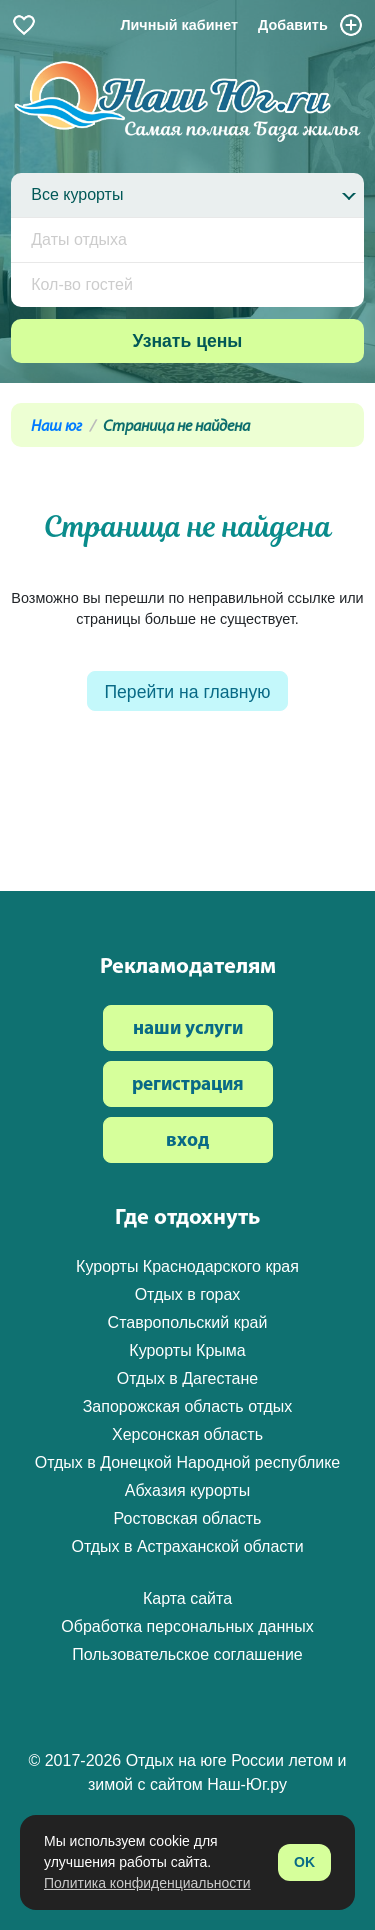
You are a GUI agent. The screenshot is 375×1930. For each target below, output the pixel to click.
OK (304, 1862)
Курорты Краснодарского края (187, 1266)
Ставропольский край (188, 1322)
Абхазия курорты (187, 1490)
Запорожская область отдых (188, 1406)
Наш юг (56, 427)
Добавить (311, 25)
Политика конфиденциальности (147, 1883)
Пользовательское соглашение (187, 1654)
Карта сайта (187, 1598)
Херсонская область (187, 1434)
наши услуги (188, 1029)
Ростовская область (188, 1518)
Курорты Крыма (187, 1350)
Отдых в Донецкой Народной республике (188, 1462)
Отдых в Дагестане (187, 1378)
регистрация (188, 1085)
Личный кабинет (179, 25)
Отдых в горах (188, 1294)
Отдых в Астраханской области (187, 1546)
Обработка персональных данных (187, 1626)
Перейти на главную (187, 692)
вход (187, 1141)
